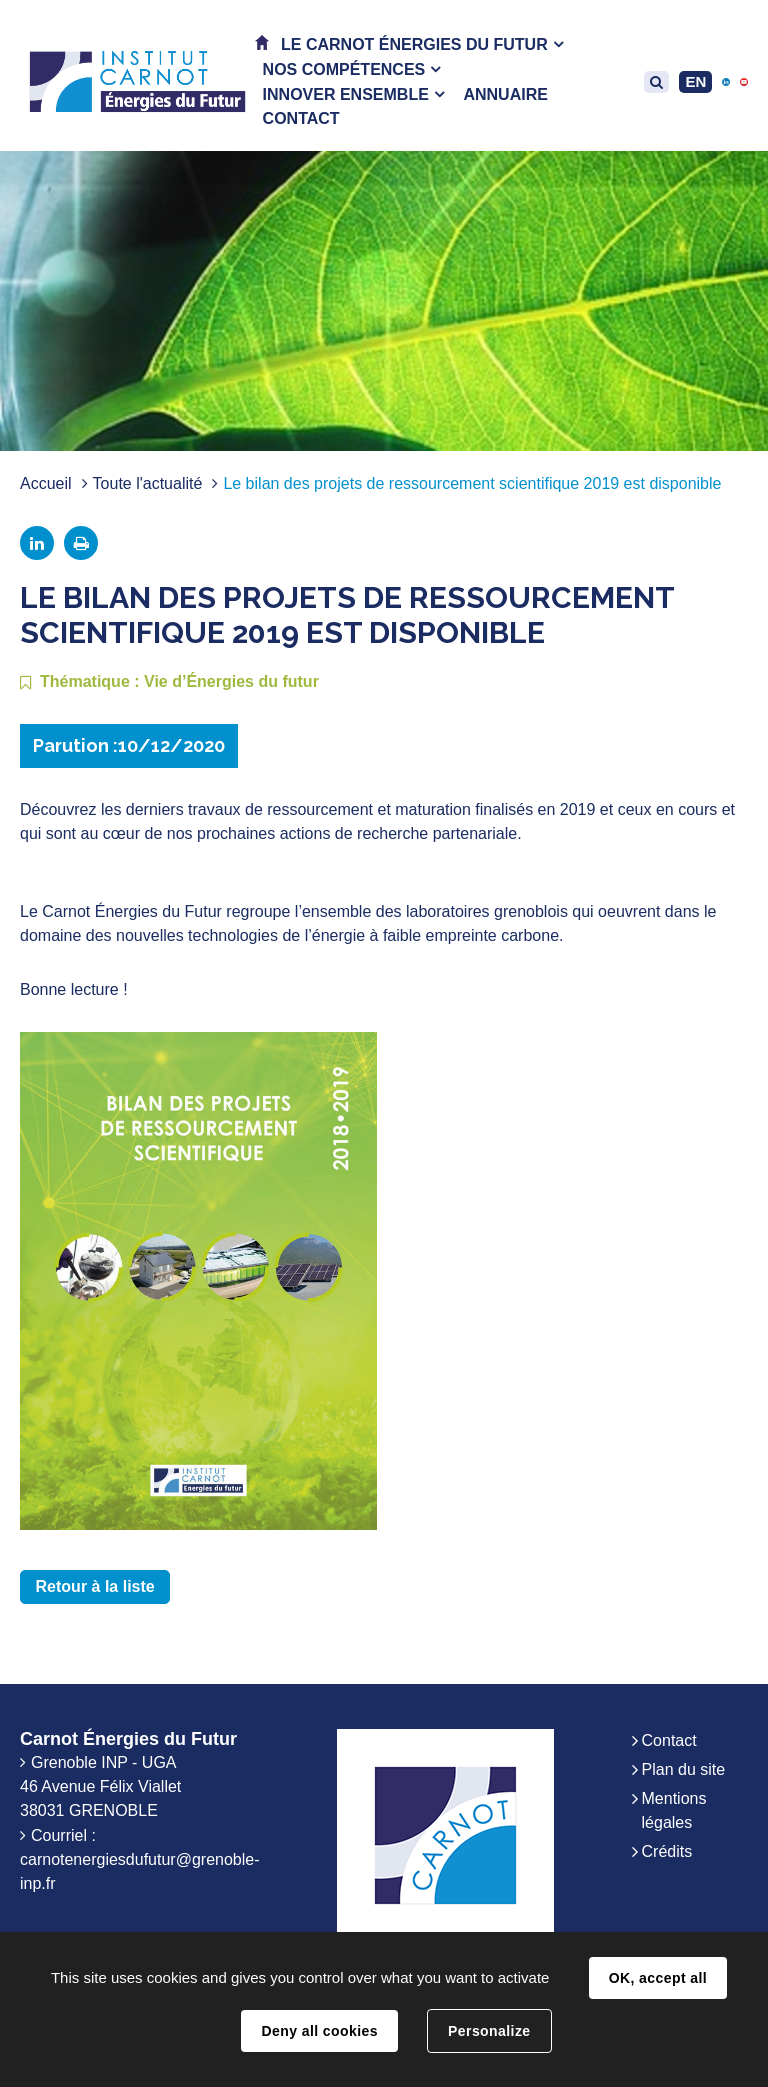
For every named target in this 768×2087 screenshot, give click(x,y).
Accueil (46, 483)
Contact (669, 1740)
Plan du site (684, 1769)
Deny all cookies (319, 2031)
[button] (422, 44)
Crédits (667, 1851)
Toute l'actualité (148, 483)
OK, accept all (658, 1978)
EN (695, 81)
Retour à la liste (95, 1586)
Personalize (489, 2031)
